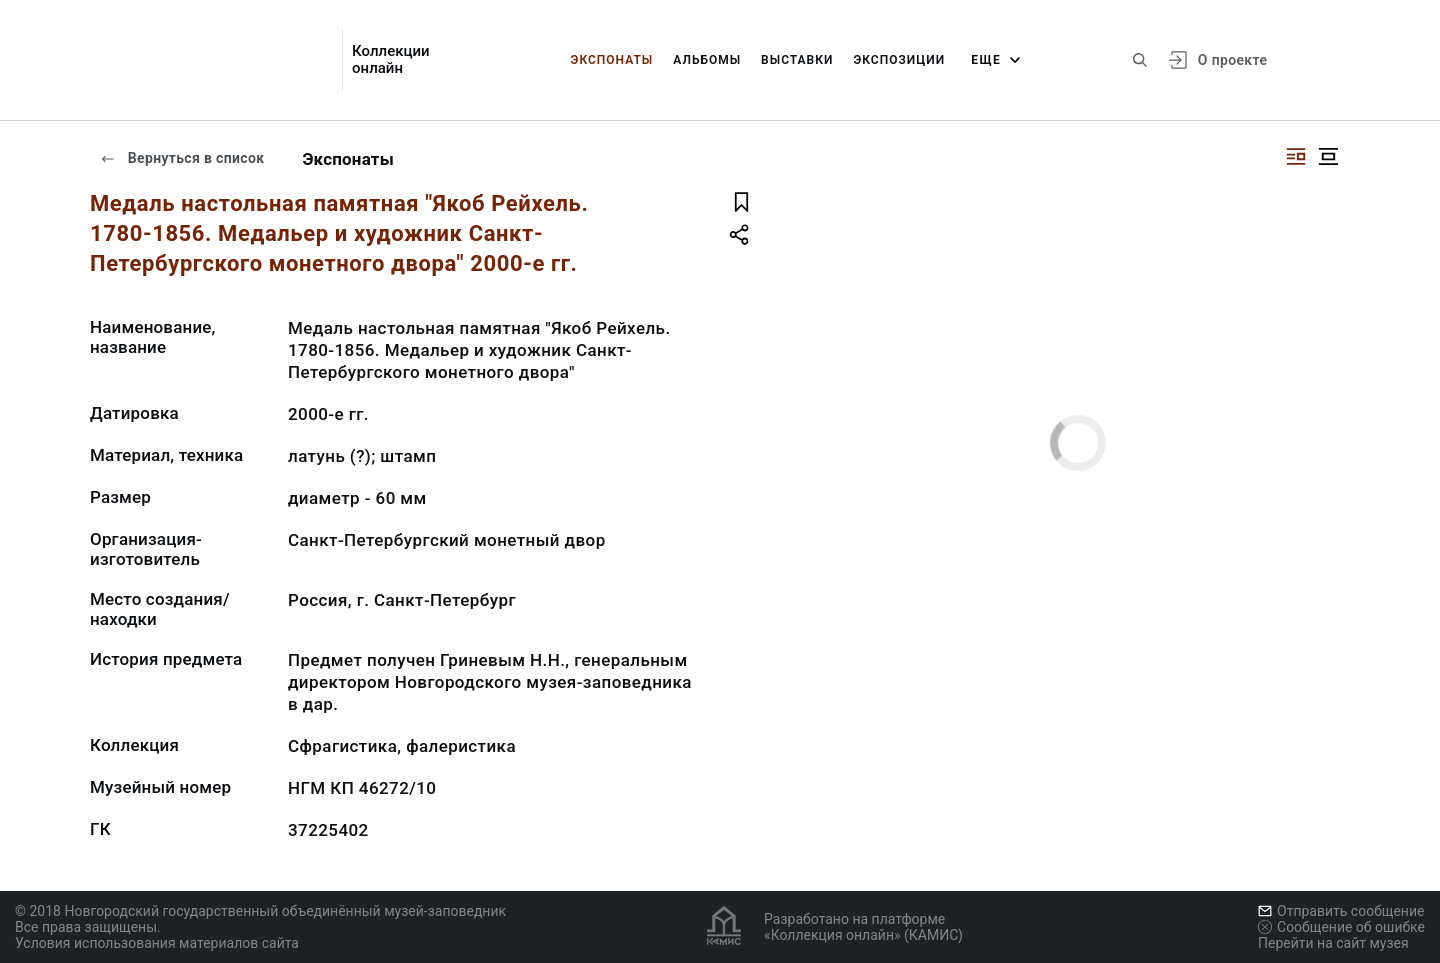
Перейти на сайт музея (1333, 943)
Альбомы (707, 60)
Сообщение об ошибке (1341, 927)
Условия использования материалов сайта (157, 943)
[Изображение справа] (1296, 156)
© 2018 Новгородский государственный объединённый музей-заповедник (260, 911)
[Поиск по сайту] (1140, 60)
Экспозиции (899, 60)
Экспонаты (612, 60)
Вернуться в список (182, 158)
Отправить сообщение (1341, 911)
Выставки (797, 60)
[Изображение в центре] (1328, 156)
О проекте (1232, 60)
